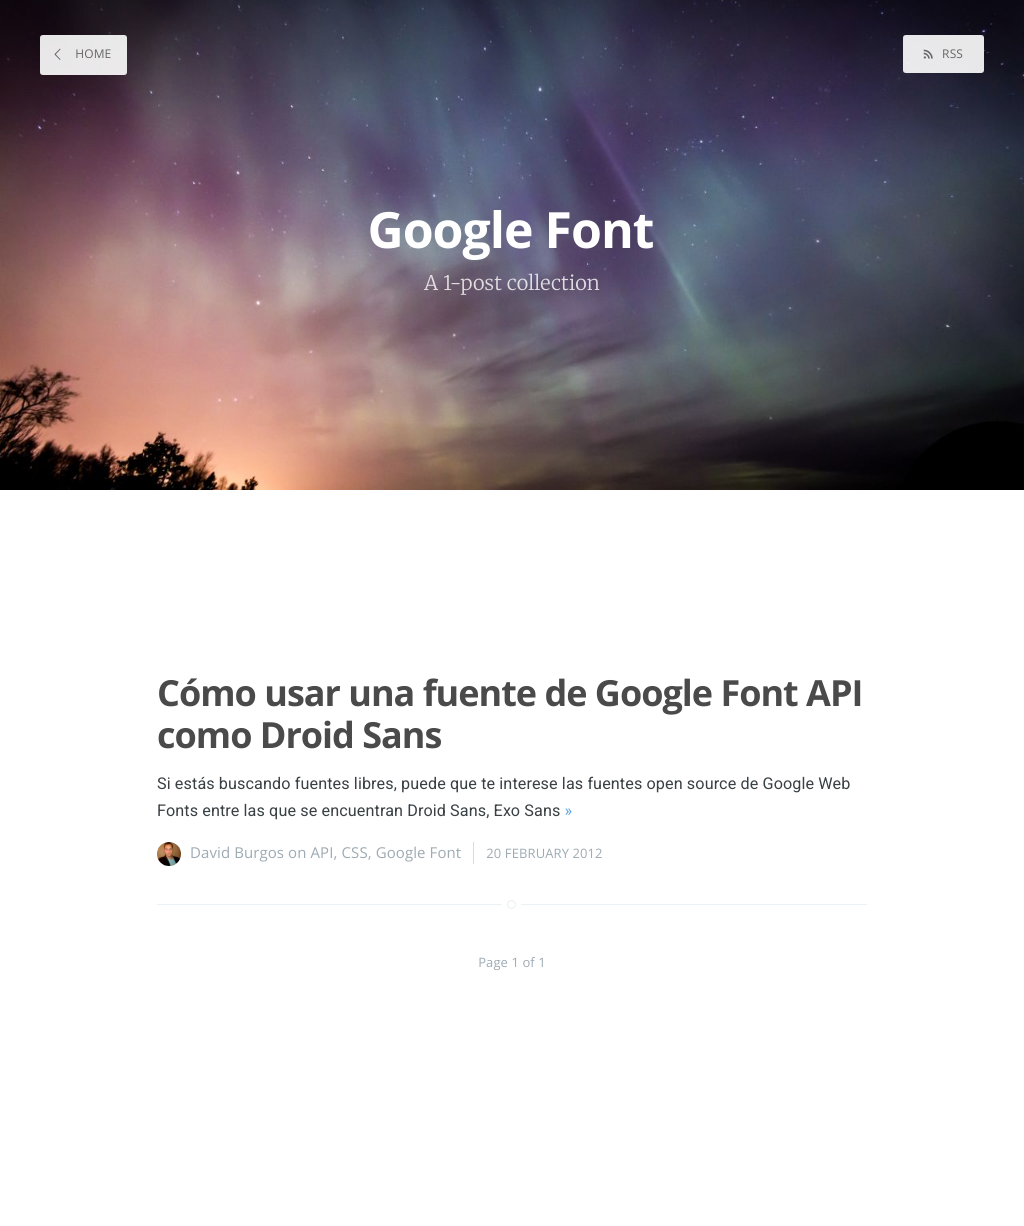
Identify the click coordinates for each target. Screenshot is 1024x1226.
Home (91, 53)
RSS (951, 53)
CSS (355, 853)
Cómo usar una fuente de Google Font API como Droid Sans (509, 713)
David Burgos (237, 853)
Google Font (419, 853)
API (322, 853)
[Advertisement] (502, 572)
